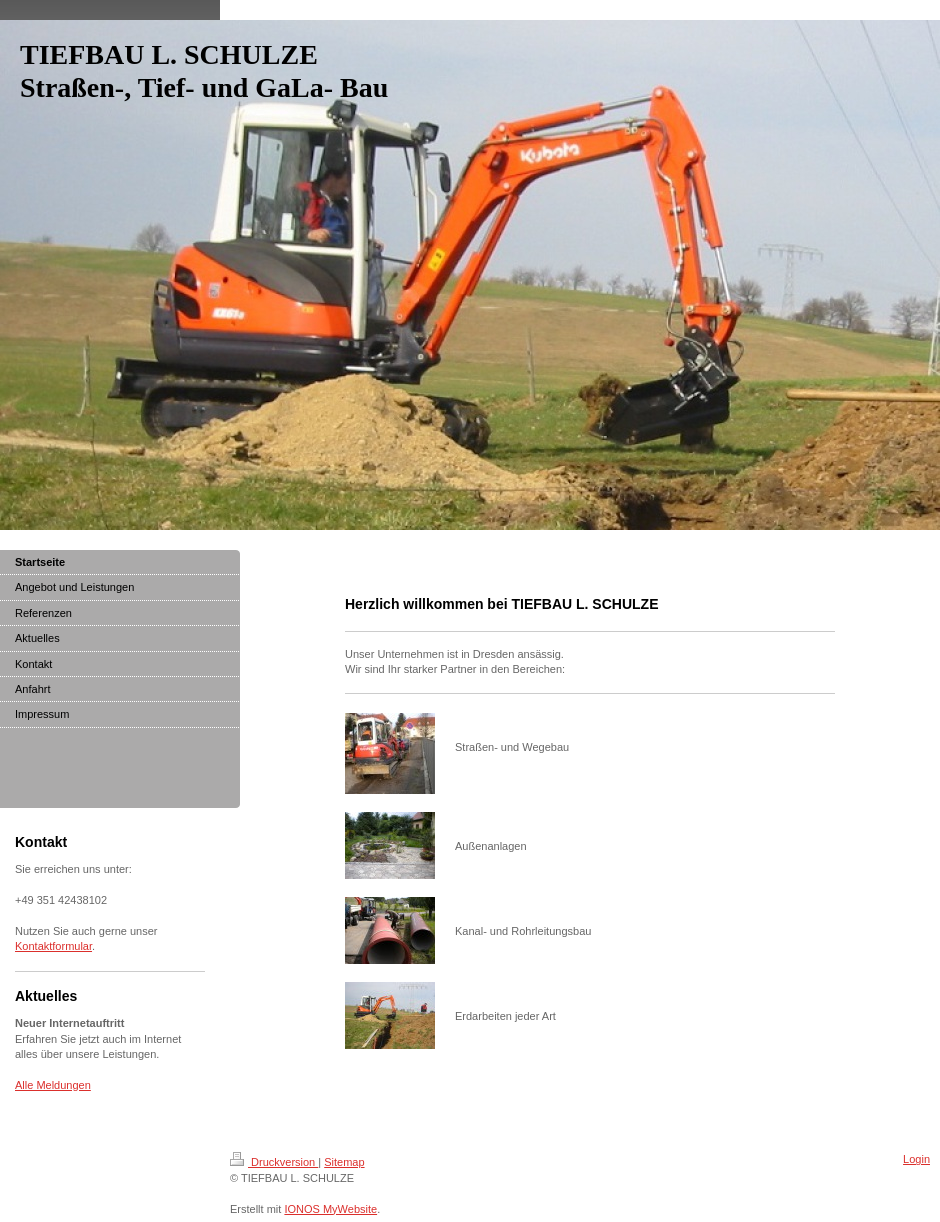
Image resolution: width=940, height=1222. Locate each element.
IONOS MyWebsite (330, 1209)
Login (916, 1159)
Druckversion (274, 1162)
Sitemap (344, 1162)
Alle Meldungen (53, 1085)
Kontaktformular (53, 946)
